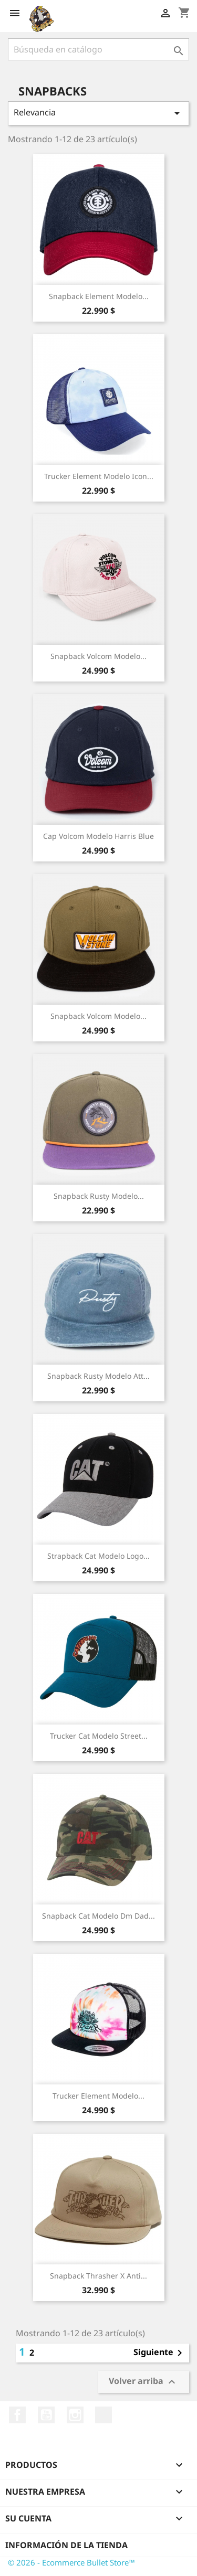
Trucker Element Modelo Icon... (98, 476)
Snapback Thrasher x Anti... (98, 2276)
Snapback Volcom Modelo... (98, 656)
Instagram (75, 2415)
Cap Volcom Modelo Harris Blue (98, 836)
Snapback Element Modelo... (99, 296)
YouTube (46, 2415)
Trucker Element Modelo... (98, 2096)
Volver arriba (143, 2382)
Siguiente (159, 2353)
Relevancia (98, 113)
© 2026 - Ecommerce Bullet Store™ (71, 2562)
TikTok (103, 2415)
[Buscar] (98, 49)
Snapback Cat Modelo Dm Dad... (98, 1916)
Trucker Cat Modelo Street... (99, 1736)
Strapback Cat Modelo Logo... (98, 1556)
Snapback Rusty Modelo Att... (98, 1376)
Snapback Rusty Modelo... (99, 1196)
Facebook (17, 2415)
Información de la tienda (66, 2545)
